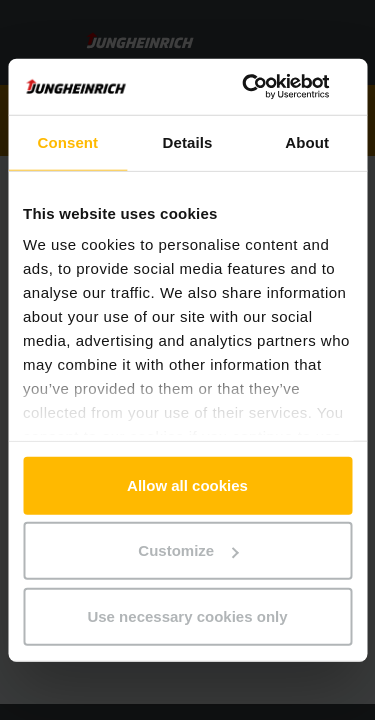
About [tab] (307, 141)
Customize (188, 550)
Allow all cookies (187, 484)
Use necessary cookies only (187, 615)
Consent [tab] (67, 141)
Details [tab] (188, 141)
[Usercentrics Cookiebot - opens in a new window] (267, 87)
